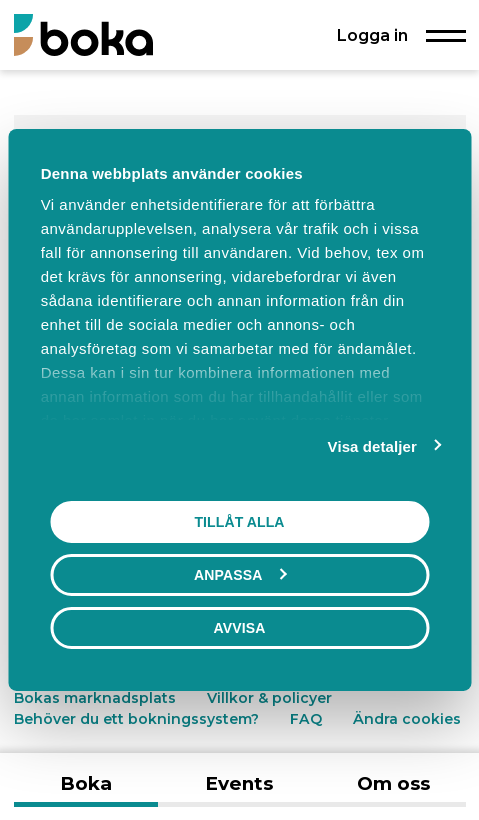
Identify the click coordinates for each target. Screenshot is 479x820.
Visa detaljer (372, 446)
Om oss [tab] (393, 783)
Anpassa (240, 575)
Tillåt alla (239, 522)
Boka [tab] (86, 783)
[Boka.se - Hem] (83, 34)
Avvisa (240, 628)
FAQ (308, 719)
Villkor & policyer (269, 698)
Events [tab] (239, 783)
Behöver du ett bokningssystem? (136, 719)
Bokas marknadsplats (95, 698)
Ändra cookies (407, 719)
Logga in (372, 35)
